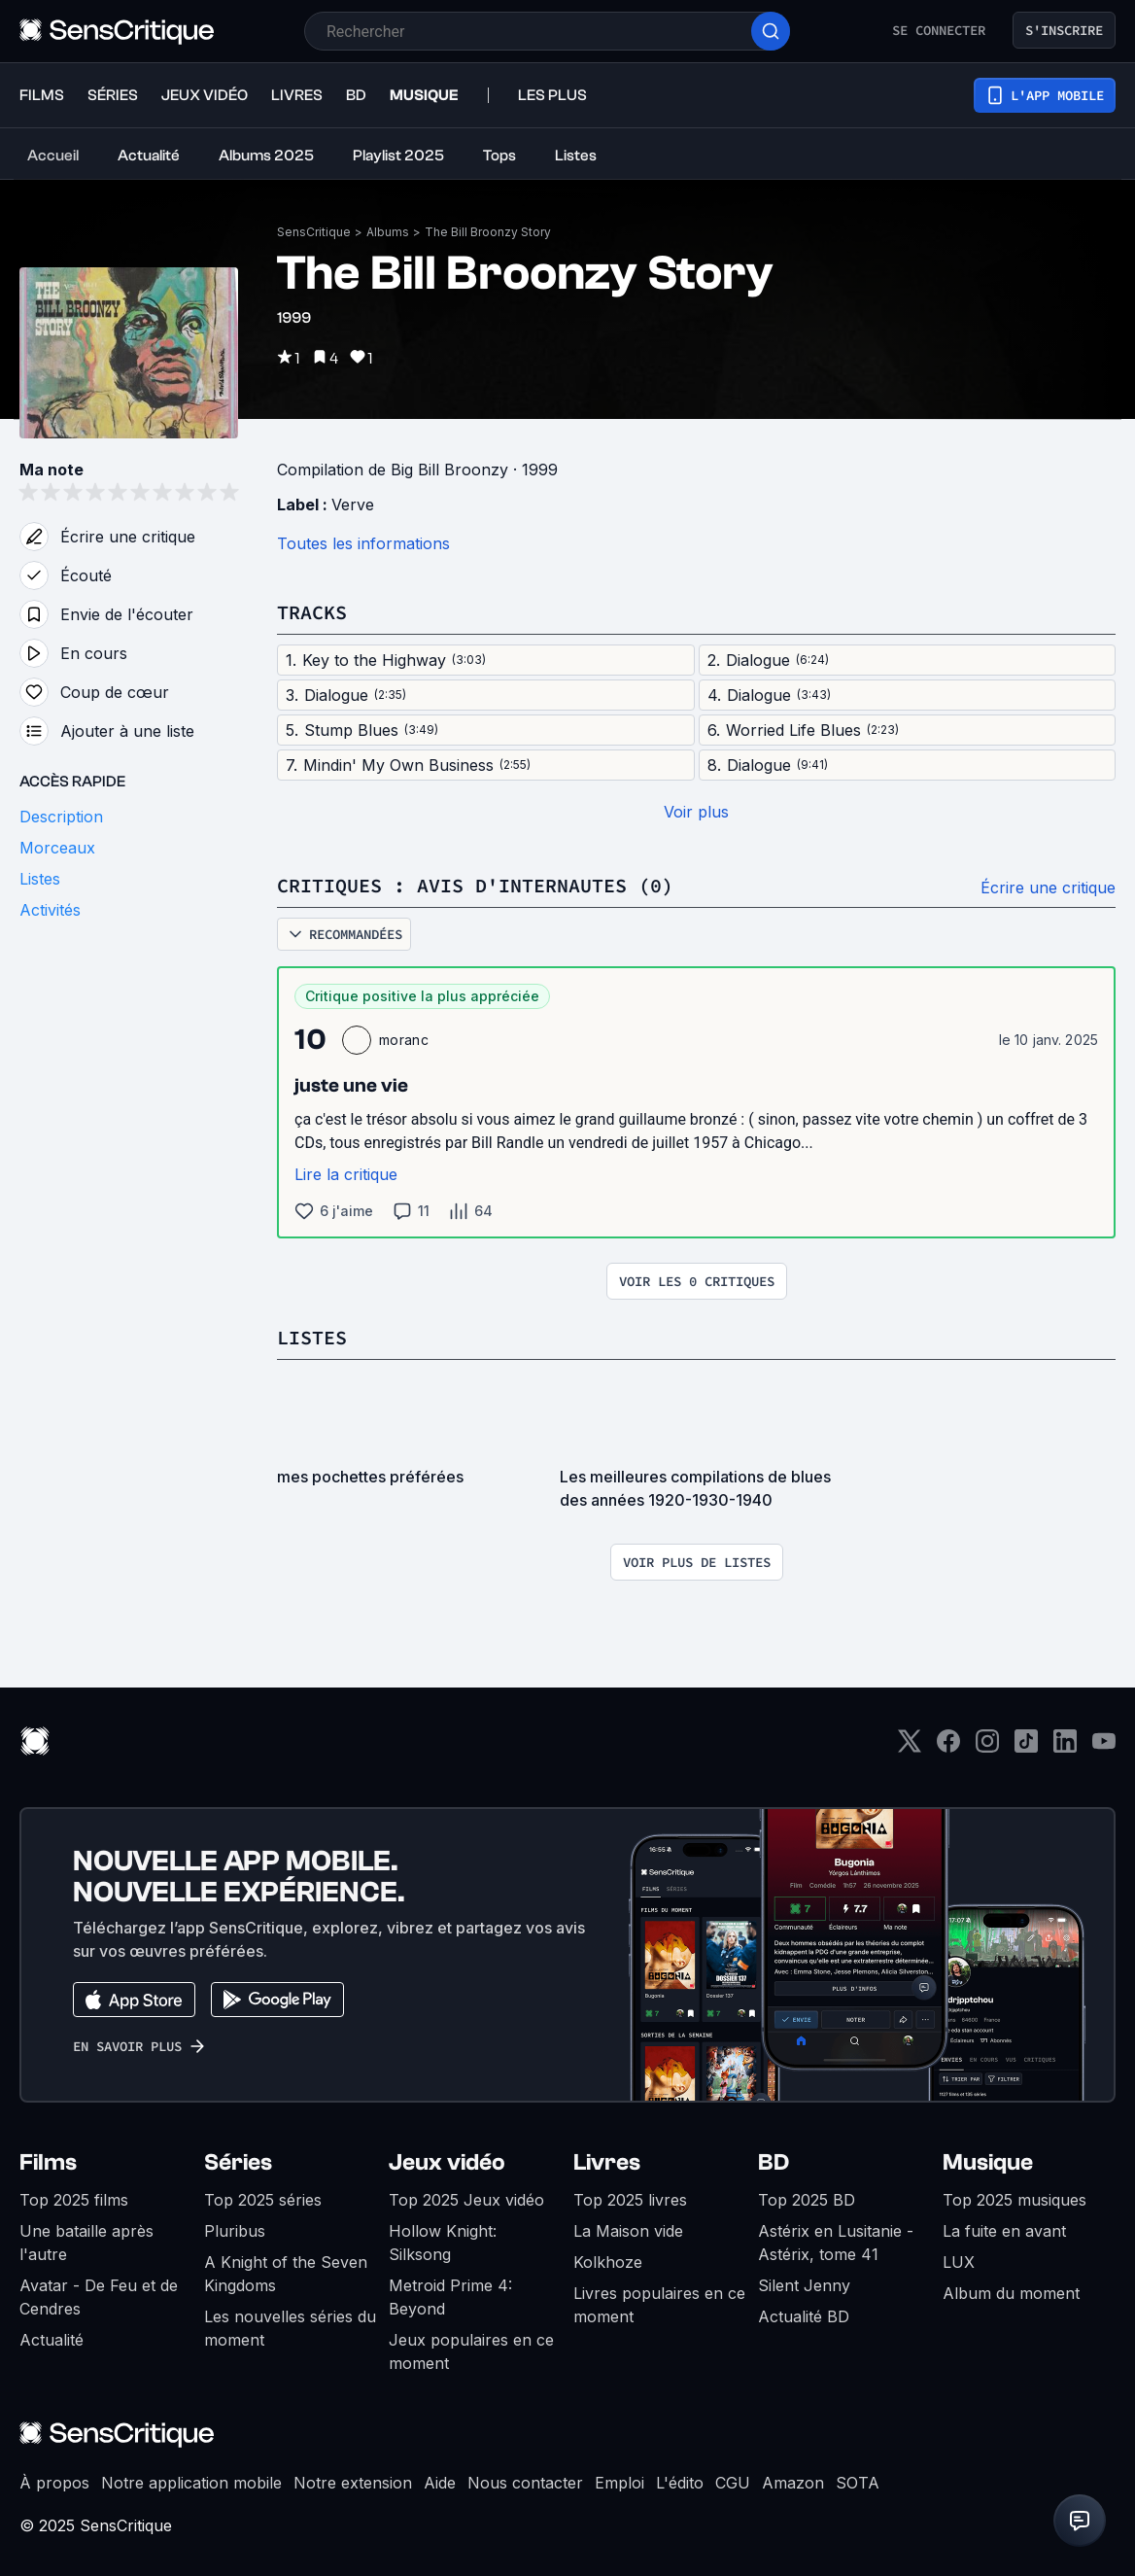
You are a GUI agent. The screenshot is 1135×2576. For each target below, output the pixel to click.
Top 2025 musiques (1014, 2200)
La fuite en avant (1004, 2231)
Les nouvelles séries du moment (290, 2328)
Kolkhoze (607, 2262)
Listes (312, 1337)
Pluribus (234, 2231)
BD (773, 2162)
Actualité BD (803, 2316)
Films (48, 2162)
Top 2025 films (73, 2200)
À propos (54, 2482)
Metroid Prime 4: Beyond (450, 2297)
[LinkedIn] (1065, 1747)
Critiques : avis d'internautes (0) (475, 885)
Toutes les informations (363, 543)
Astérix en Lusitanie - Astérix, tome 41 (835, 2242)
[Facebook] (948, 1747)
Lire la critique (345, 1174)
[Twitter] (909, 1747)
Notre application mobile (191, 2482)
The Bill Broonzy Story (488, 232)
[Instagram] (987, 1747)
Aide (440, 2482)
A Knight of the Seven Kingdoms (285, 2273)
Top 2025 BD (806, 2200)
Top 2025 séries (263, 2200)
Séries (238, 2162)
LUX (959, 2262)
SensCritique (314, 232)
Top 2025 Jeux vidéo (466, 2200)
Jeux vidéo (447, 2162)
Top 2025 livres (630, 2200)
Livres (606, 2162)
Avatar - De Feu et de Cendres (98, 2297)
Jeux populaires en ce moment (471, 2351)
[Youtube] (1104, 1747)
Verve (352, 504)
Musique (988, 2162)
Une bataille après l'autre (86, 2242)
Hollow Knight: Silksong (443, 2242)
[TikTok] (1026, 1747)
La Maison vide (628, 2231)
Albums (387, 232)
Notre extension (352, 2482)
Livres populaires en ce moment (659, 2304)
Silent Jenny (804, 2285)
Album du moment (1011, 2293)
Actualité (51, 2340)
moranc (404, 1039)
